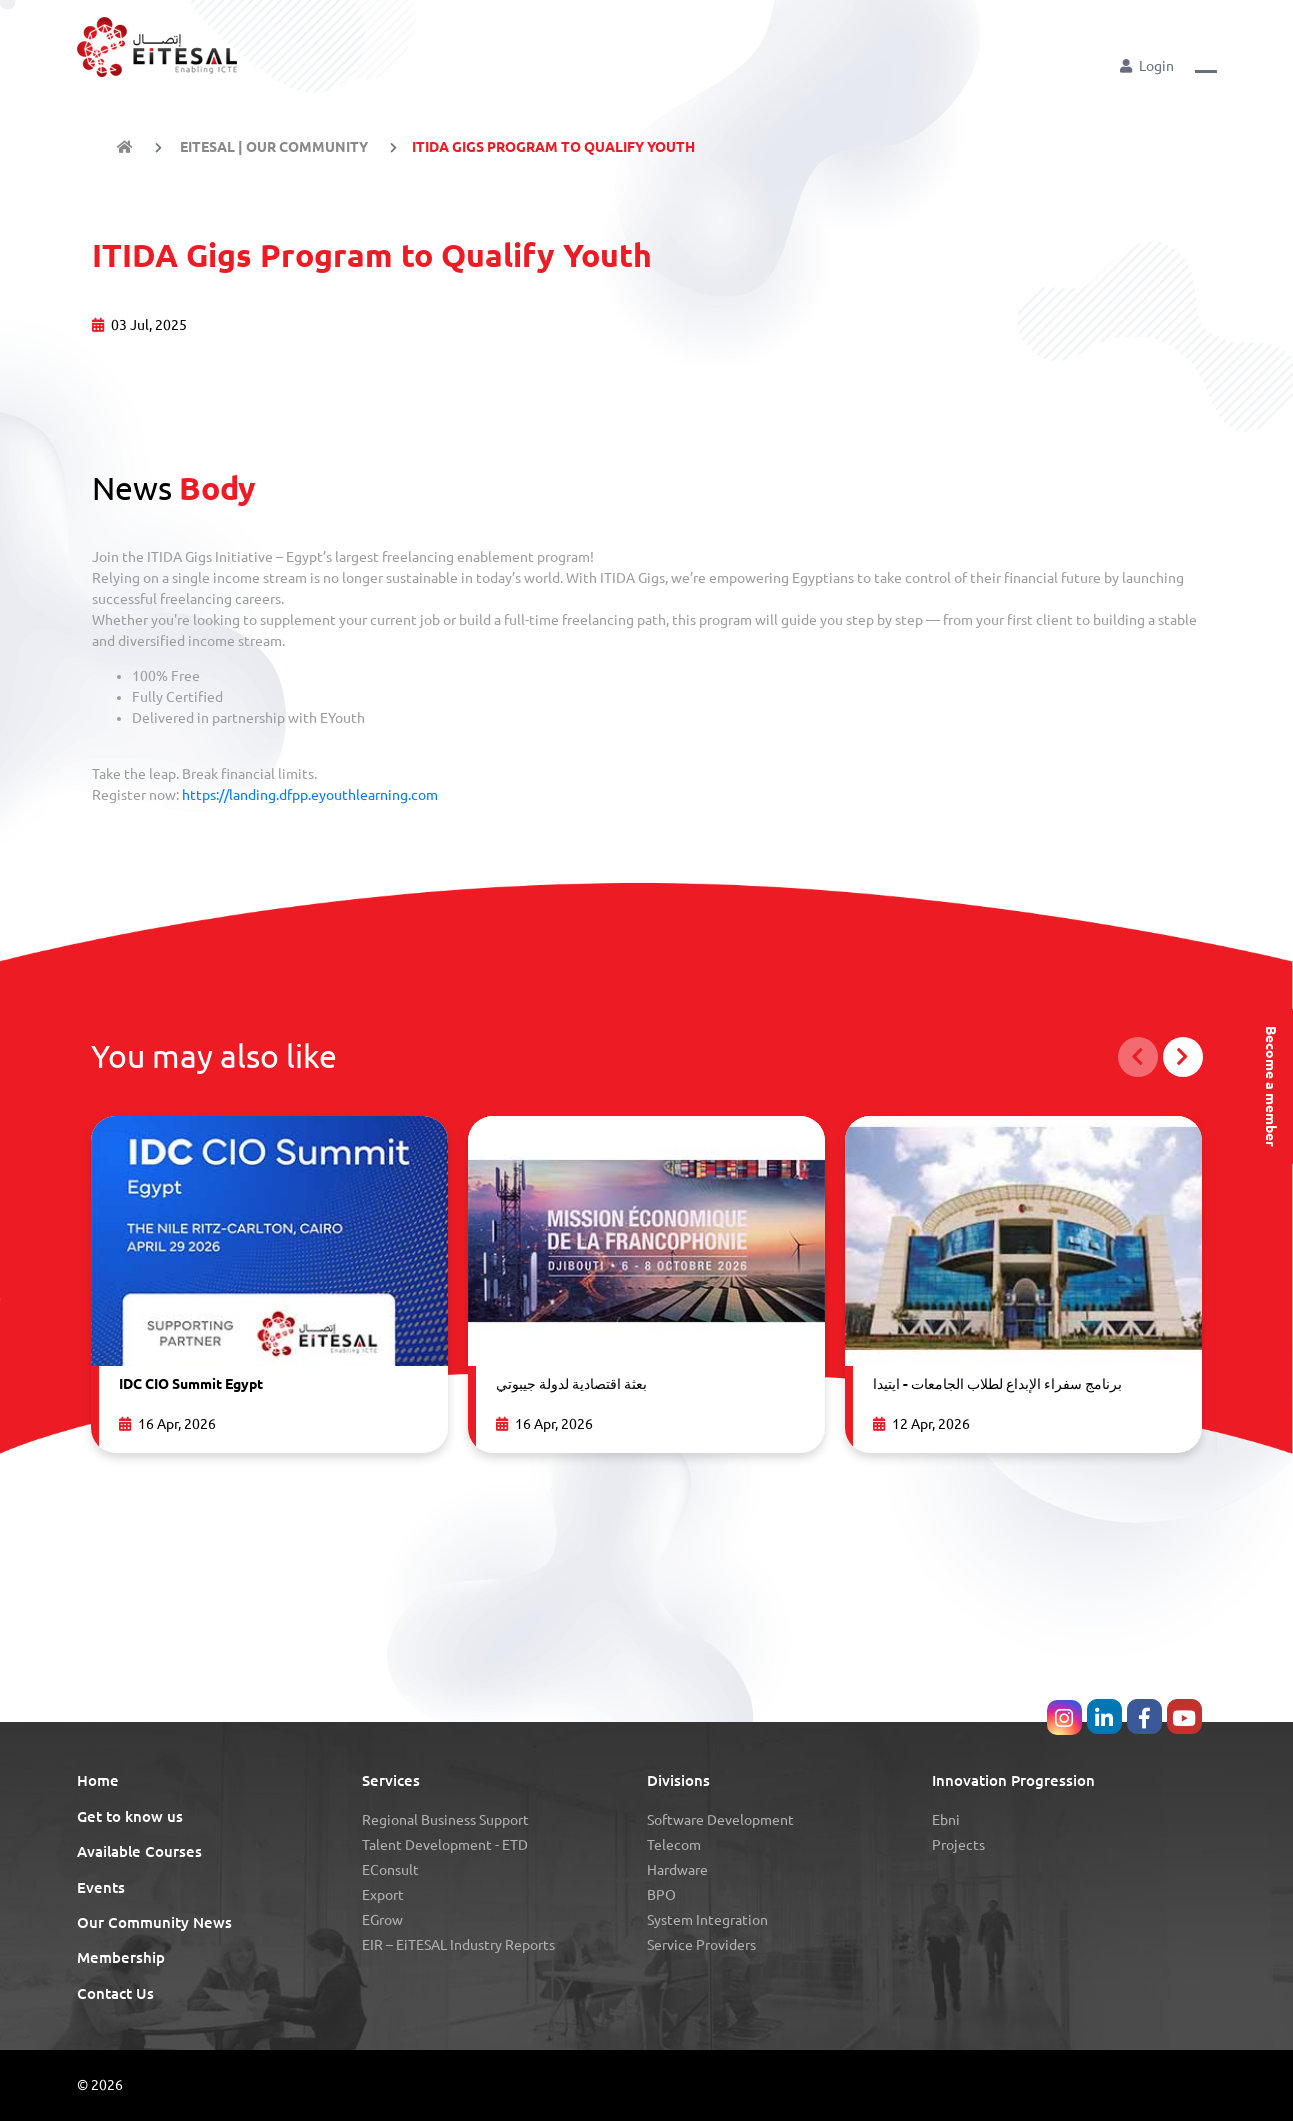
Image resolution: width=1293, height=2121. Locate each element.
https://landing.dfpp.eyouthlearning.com (310, 795)
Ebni (946, 1820)
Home (98, 1780)
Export (383, 1895)
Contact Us (115, 1993)
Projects (958, 1845)
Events (101, 1887)
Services (391, 1780)
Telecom (674, 1845)
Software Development (720, 1820)
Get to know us (130, 1816)
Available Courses (139, 1851)
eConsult (390, 1870)
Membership (121, 1957)
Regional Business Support (445, 1820)
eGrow (382, 1920)
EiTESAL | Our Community (272, 147)
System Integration (707, 1920)
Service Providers (701, 1945)
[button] (1206, 64)
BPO (661, 1895)
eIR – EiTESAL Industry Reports (458, 1945)
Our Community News (154, 1922)
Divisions (678, 1780)
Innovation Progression (1013, 1780)
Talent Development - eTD (445, 1845)
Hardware (677, 1870)
